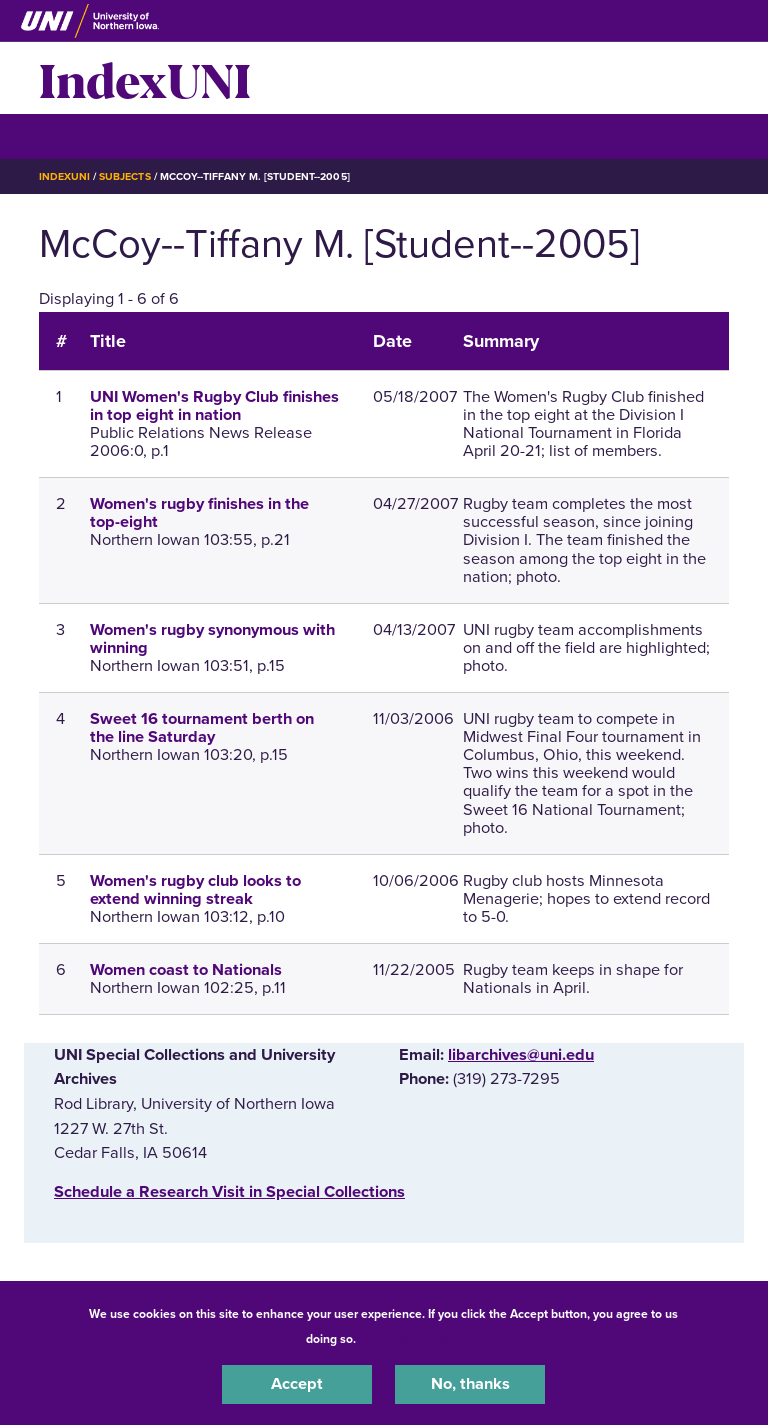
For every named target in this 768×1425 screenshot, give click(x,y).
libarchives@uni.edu (521, 1055)
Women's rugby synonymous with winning (212, 639)
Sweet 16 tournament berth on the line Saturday (202, 728)
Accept (297, 1384)
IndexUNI (145, 78)
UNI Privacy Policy (412, 1339)
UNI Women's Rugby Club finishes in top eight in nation (214, 406)
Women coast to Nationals (186, 970)
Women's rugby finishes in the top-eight (199, 513)
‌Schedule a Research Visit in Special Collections (229, 1192)
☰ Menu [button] (74, 135)
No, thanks (470, 1384)
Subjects (124, 176)
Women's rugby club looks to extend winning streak (195, 890)
